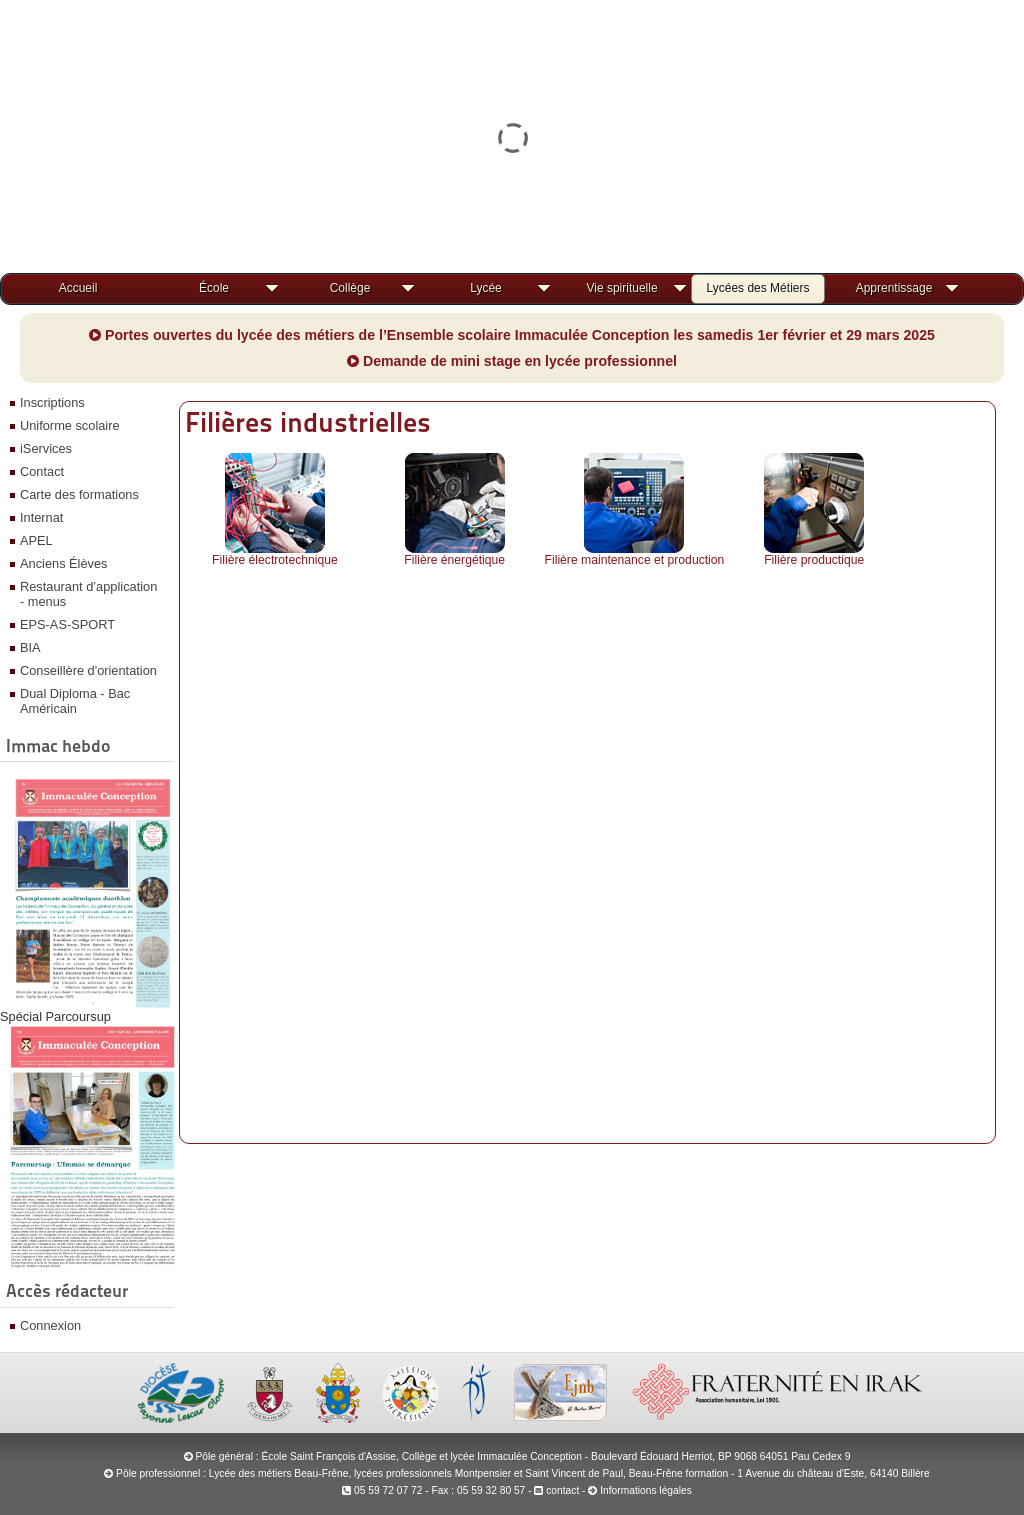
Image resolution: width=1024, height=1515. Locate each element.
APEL (36, 540)
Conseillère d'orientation (88, 670)
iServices (46, 448)
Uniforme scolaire (70, 425)
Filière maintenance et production (635, 560)
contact (556, 1490)
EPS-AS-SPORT (67, 624)
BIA (30, 647)
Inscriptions (52, 402)
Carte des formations (79, 494)
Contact (42, 471)
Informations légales (646, 1490)
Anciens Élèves (64, 563)
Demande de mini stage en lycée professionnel (512, 361)
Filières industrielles (308, 422)
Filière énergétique (454, 560)
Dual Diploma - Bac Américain (75, 701)
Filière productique (814, 560)
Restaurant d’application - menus (88, 594)
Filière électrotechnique (275, 560)
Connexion (50, 1325)
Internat (41, 517)
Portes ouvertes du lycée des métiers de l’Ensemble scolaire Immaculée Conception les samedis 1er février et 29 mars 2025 (512, 335)
